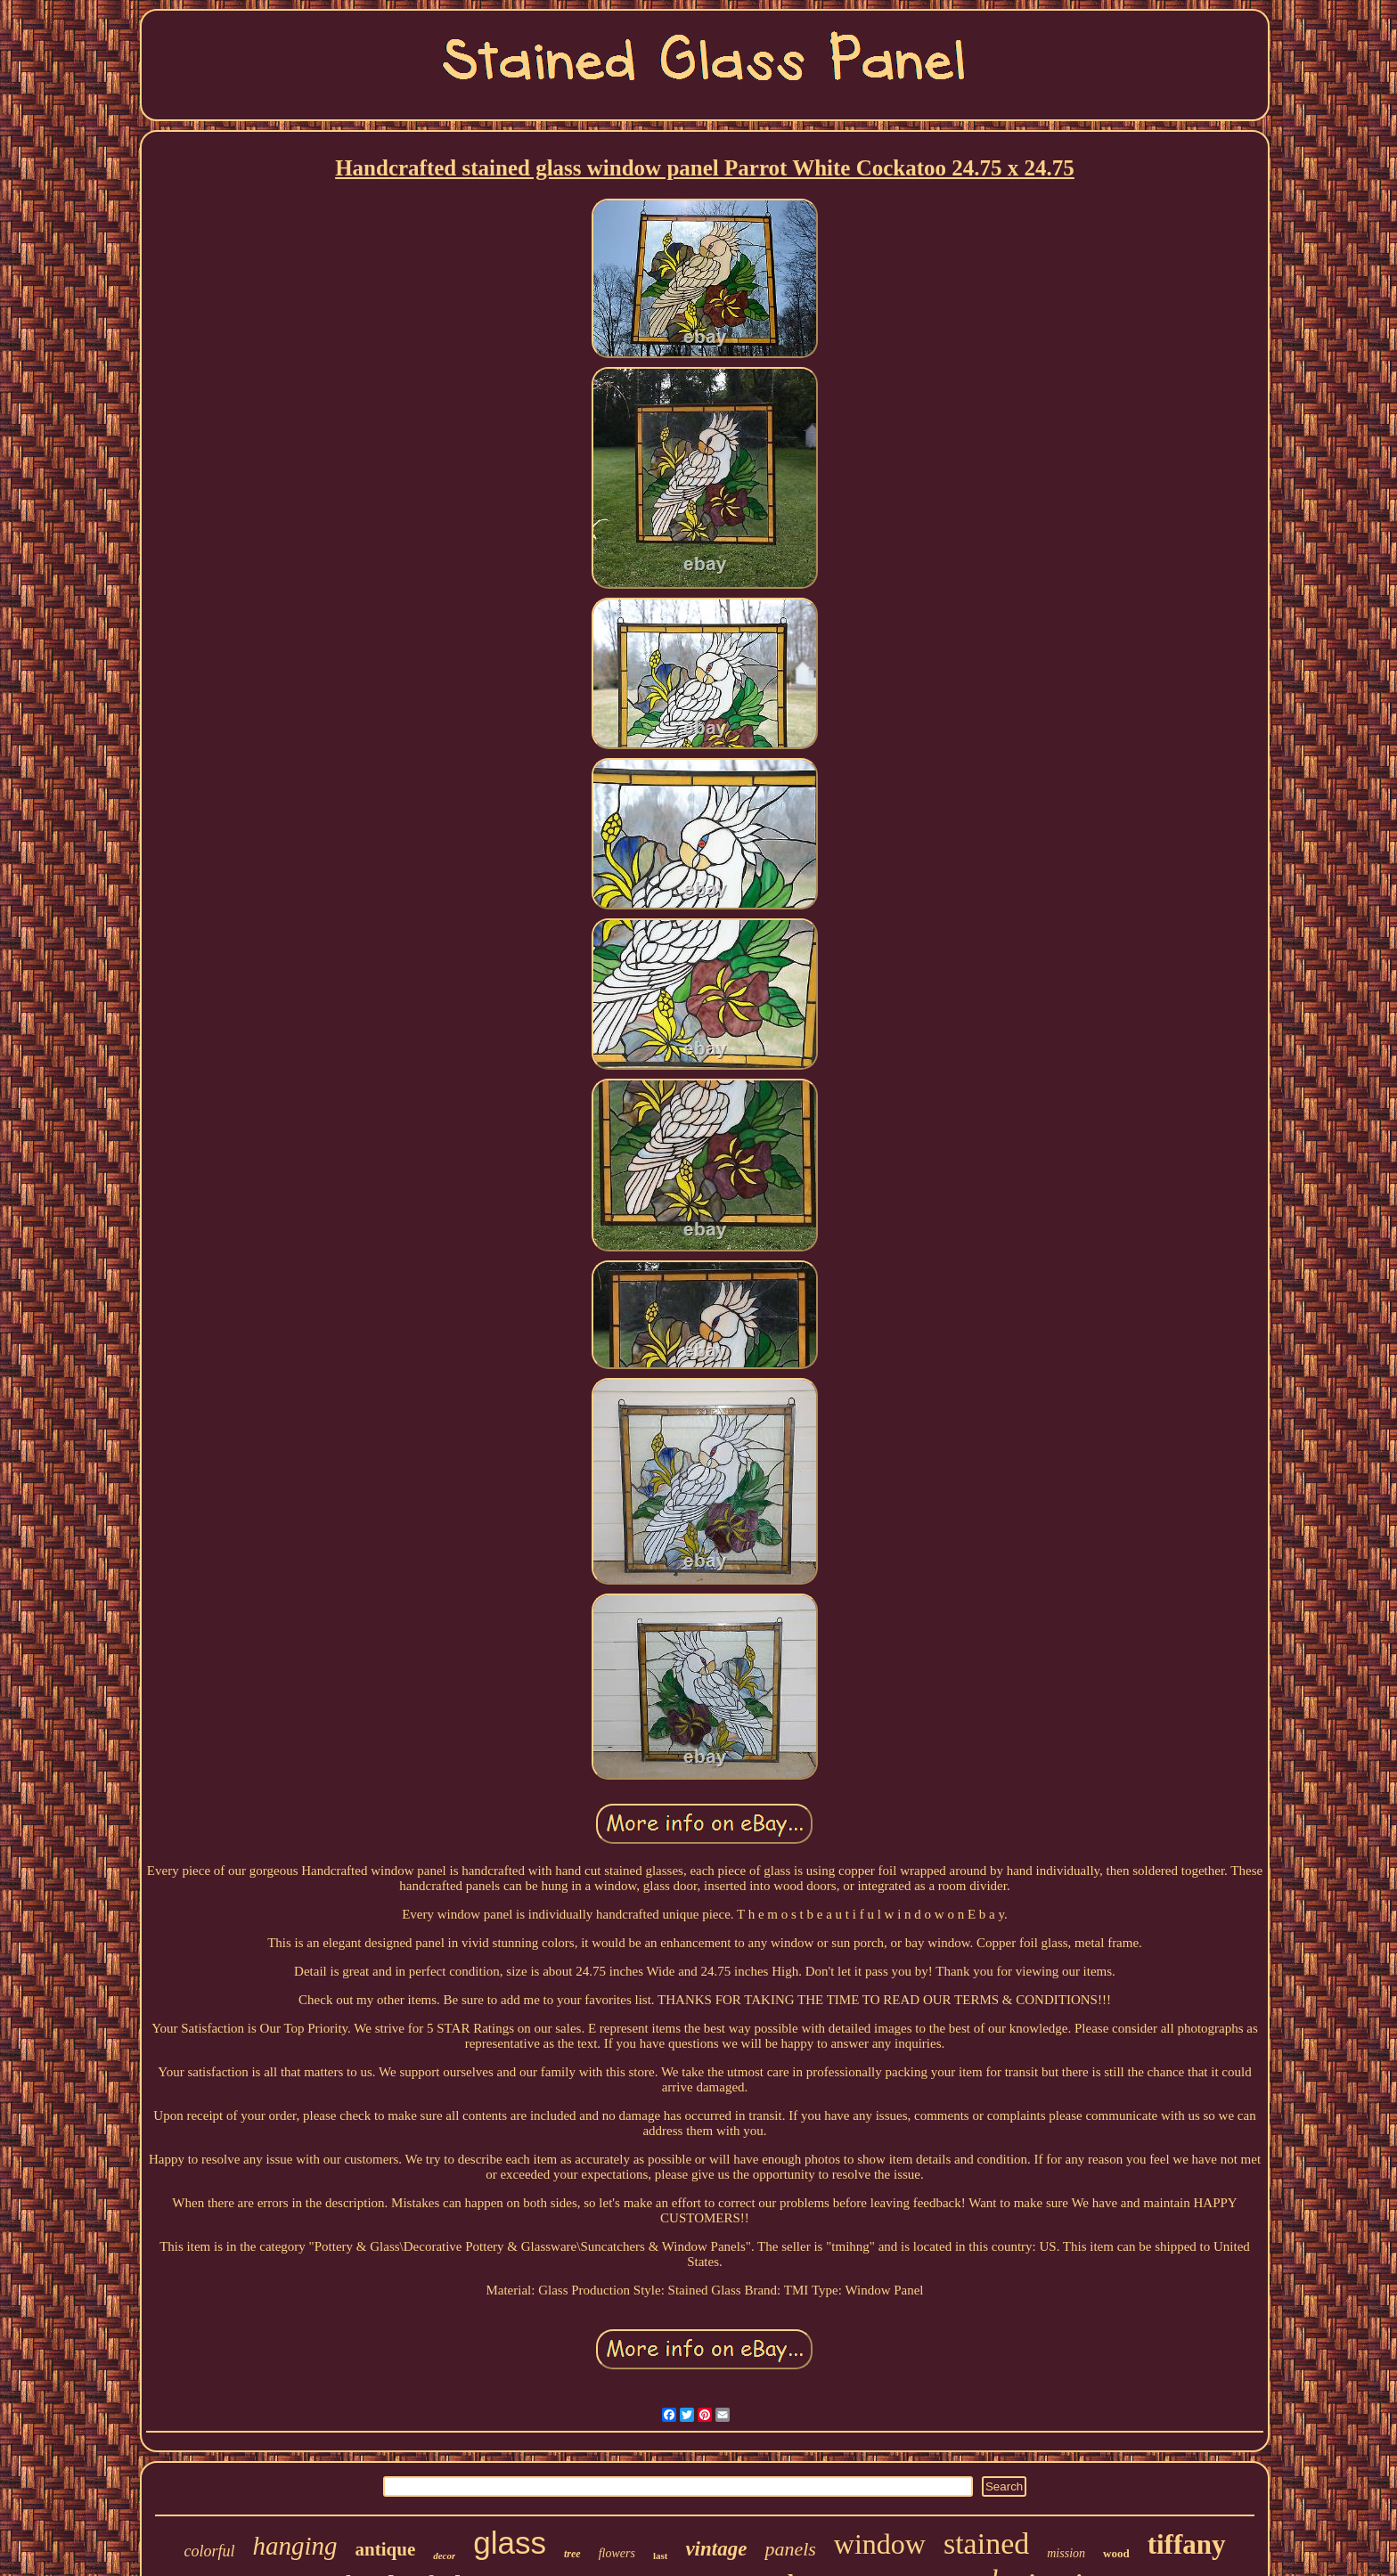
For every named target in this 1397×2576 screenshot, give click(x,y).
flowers (617, 2553)
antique (385, 2549)
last (660, 2555)
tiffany (1187, 2544)
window (880, 2544)
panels (789, 2549)
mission (1066, 2553)
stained (986, 2543)
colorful (209, 2551)
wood (1116, 2553)
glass (509, 2542)
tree (572, 2553)
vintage (716, 2549)
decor (444, 2555)
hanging (294, 2545)
